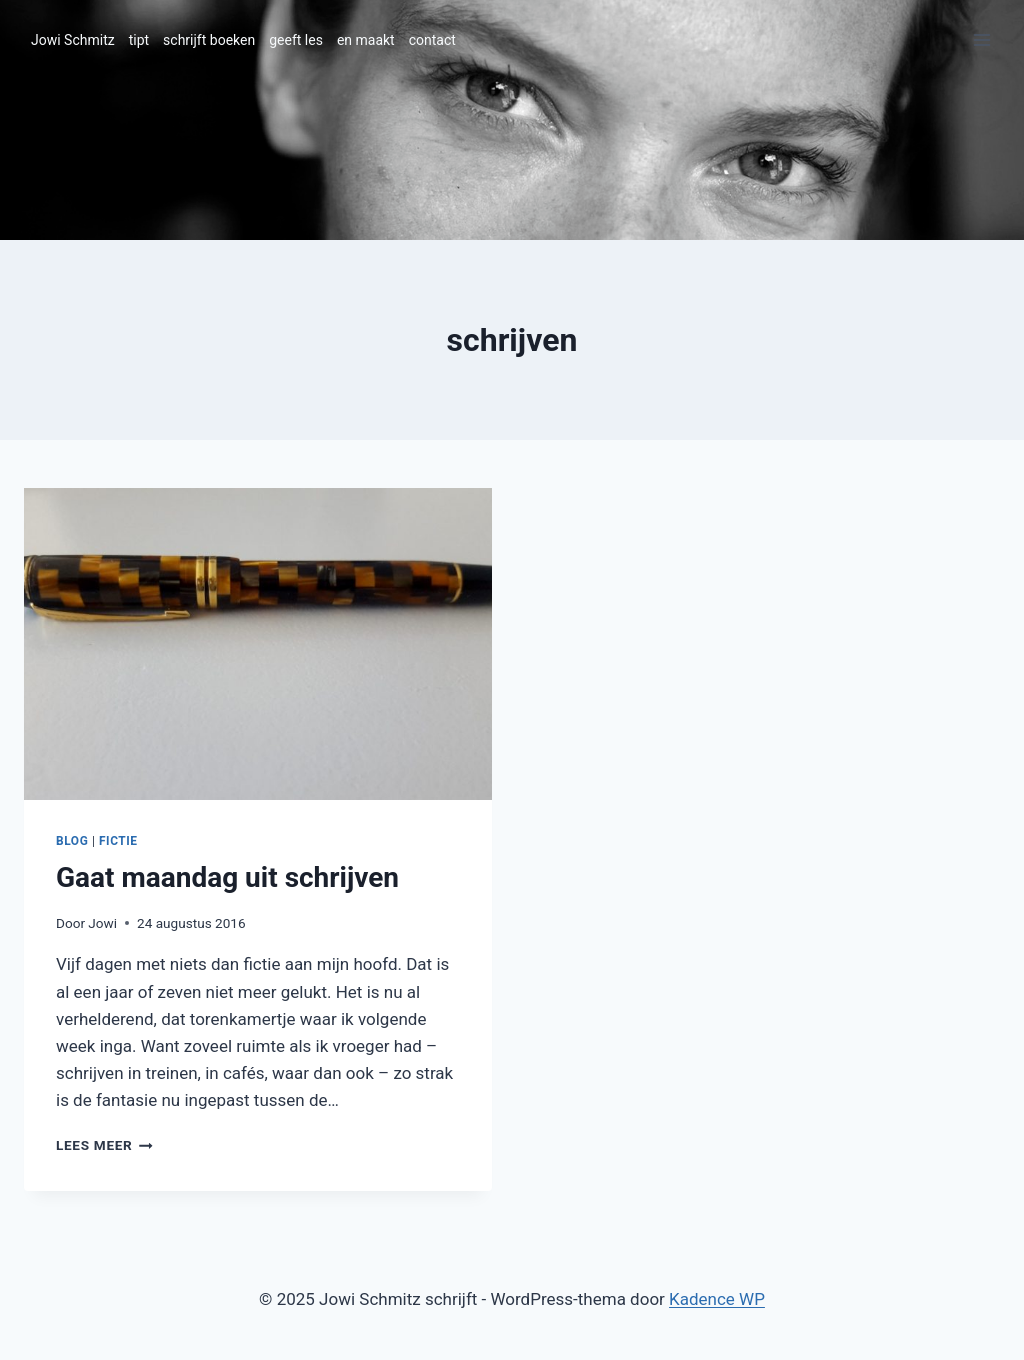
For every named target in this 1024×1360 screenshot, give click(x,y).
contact (432, 40)
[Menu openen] (981, 39)
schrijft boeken (209, 40)
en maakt (366, 40)
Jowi (102, 923)
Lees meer (104, 1145)
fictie (118, 841)
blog (72, 841)
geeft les (296, 40)
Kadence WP (717, 1299)
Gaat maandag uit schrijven (227, 877)
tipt (139, 40)
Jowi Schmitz (73, 40)
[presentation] (258, 644)
